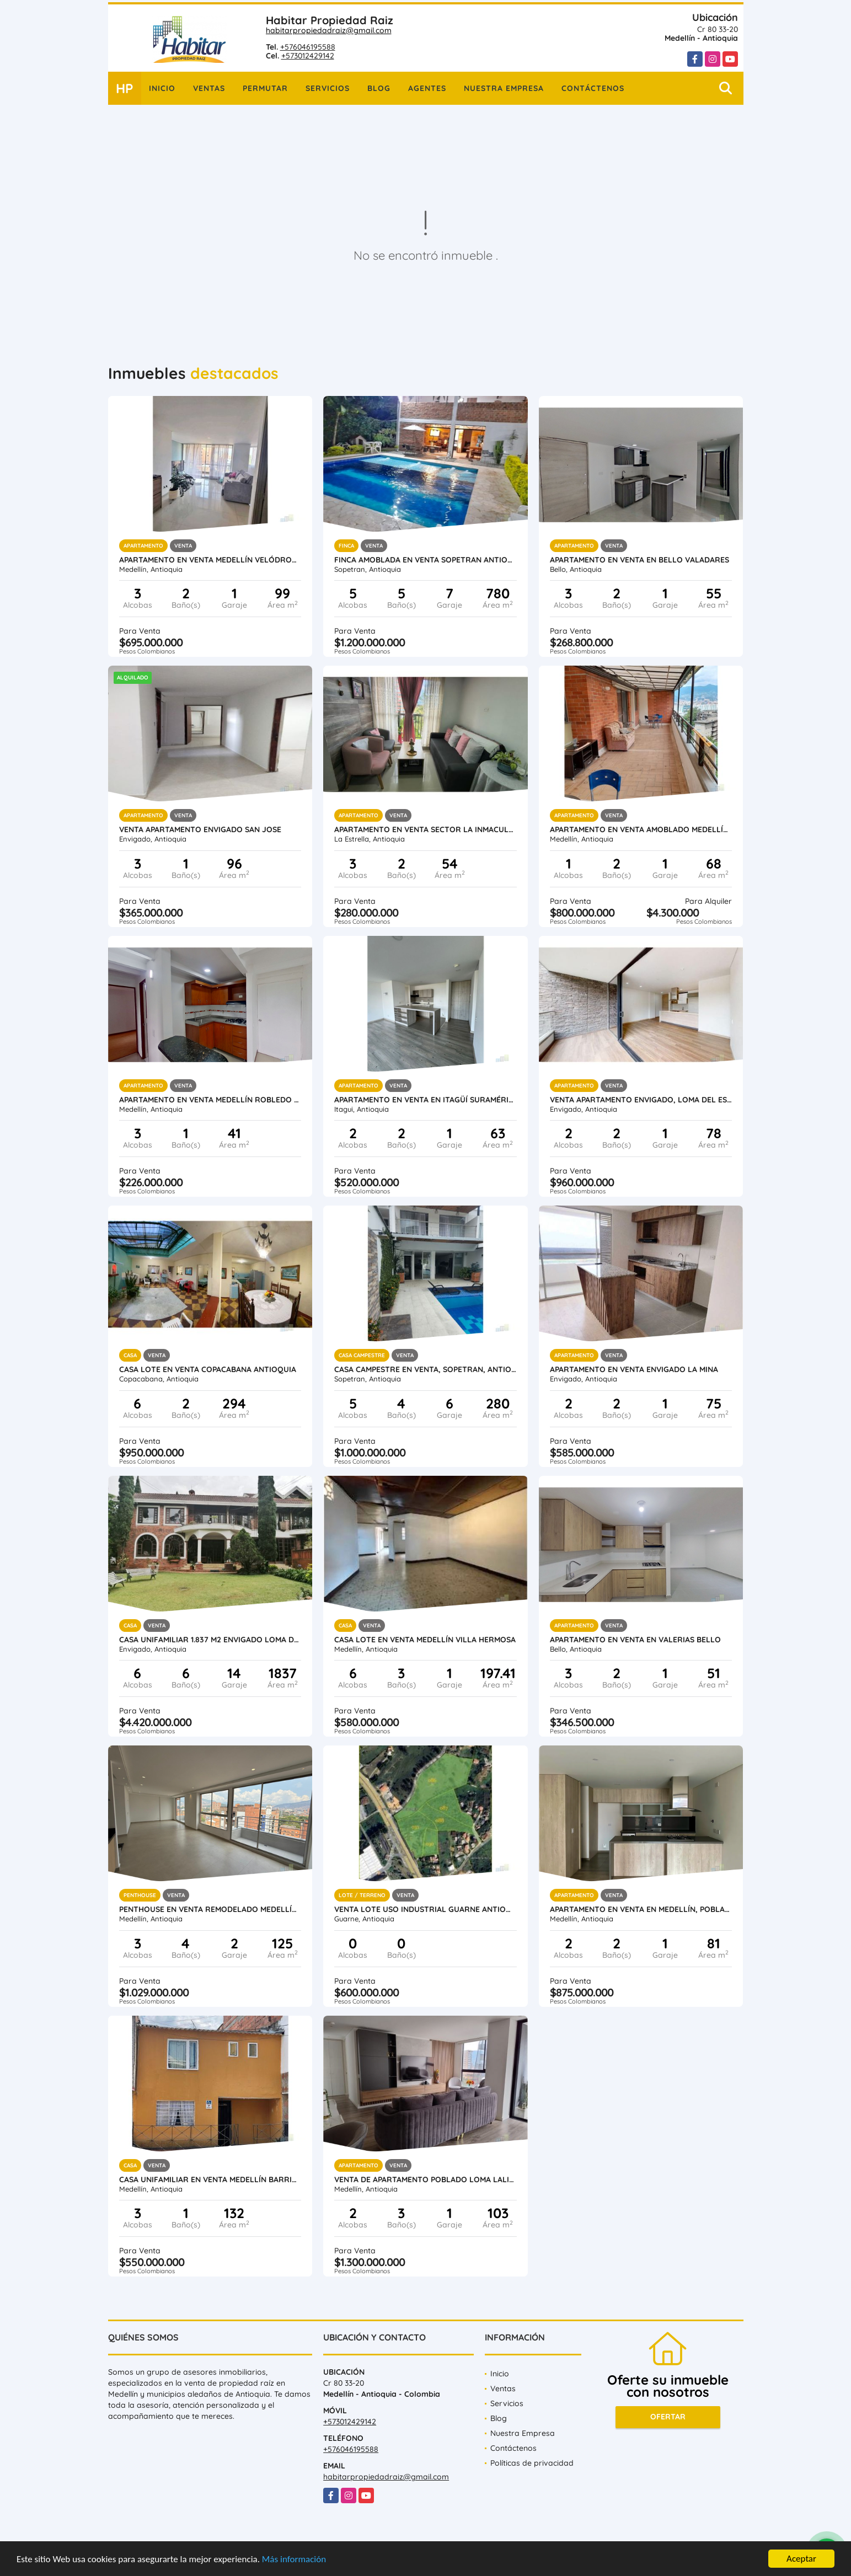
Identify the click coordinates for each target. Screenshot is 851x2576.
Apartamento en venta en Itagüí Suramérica (425, 1099)
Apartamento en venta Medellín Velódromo (210, 559)
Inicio (162, 88)
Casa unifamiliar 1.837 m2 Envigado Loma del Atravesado (210, 1639)
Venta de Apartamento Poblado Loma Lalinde (425, 2179)
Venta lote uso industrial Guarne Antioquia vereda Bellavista (425, 1909)
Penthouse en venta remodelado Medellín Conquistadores (210, 1909)
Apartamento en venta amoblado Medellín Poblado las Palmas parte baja (641, 829)
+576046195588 (307, 47)
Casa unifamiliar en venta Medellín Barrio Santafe (210, 2179)
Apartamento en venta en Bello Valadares (639, 559)
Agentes (427, 88)
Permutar (265, 88)
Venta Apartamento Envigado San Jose (200, 829)
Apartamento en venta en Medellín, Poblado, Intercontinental (641, 1909)
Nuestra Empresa (504, 88)
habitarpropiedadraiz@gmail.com (329, 30)
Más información (294, 2560)
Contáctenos (592, 88)
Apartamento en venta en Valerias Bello (635, 1639)
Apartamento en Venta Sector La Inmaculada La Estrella (425, 829)
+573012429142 (307, 56)
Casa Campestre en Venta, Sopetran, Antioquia (425, 1369)
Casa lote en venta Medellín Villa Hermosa (425, 1639)
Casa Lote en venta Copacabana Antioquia (207, 1369)
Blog (378, 88)
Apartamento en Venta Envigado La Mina (634, 1369)
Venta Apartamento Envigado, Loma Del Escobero (641, 1099)
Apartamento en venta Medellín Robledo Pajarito (210, 1099)
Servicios (328, 88)
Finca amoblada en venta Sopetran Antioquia (425, 559)
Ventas (209, 88)
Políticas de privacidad (532, 2463)
